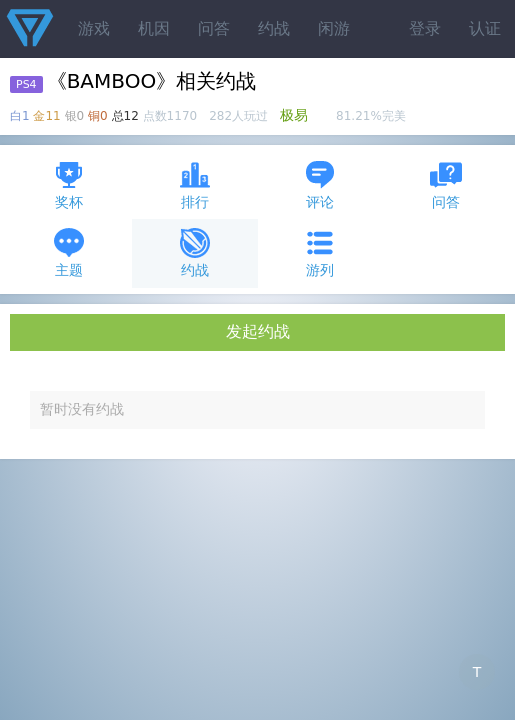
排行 (195, 184)
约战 (274, 28)
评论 (320, 184)
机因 (154, 28)
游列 (320, 252)
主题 (69, 252)
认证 (485, 28)
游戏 (94, 28)
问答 (214, 28)
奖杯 (69, 184)
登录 (425, 28)
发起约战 (258, 331)
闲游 (334, 28)
